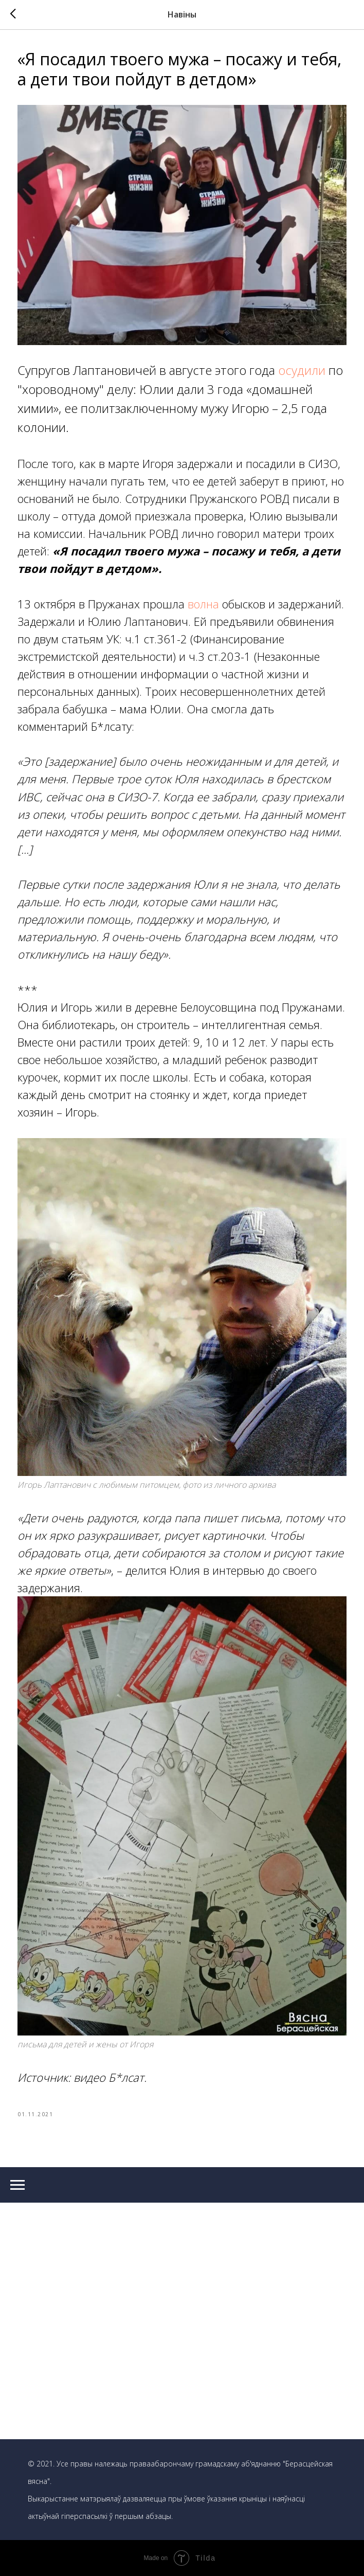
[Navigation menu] (17, 2185)
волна (205, 603)
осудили (303, 370)
